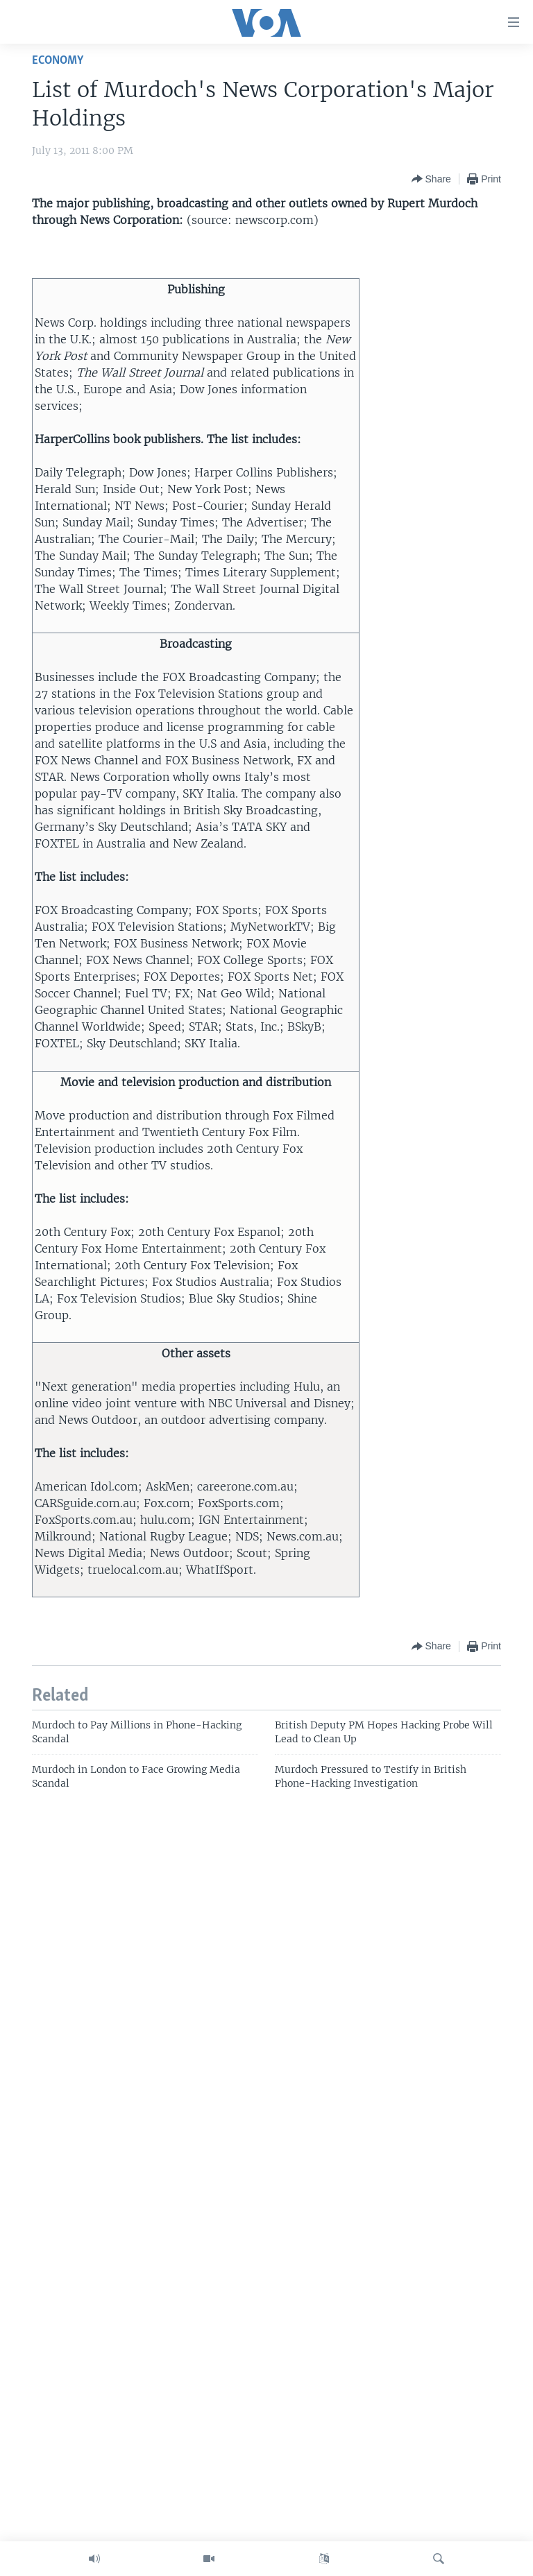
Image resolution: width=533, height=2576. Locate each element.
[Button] (431, 179)
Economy (57, 61)
